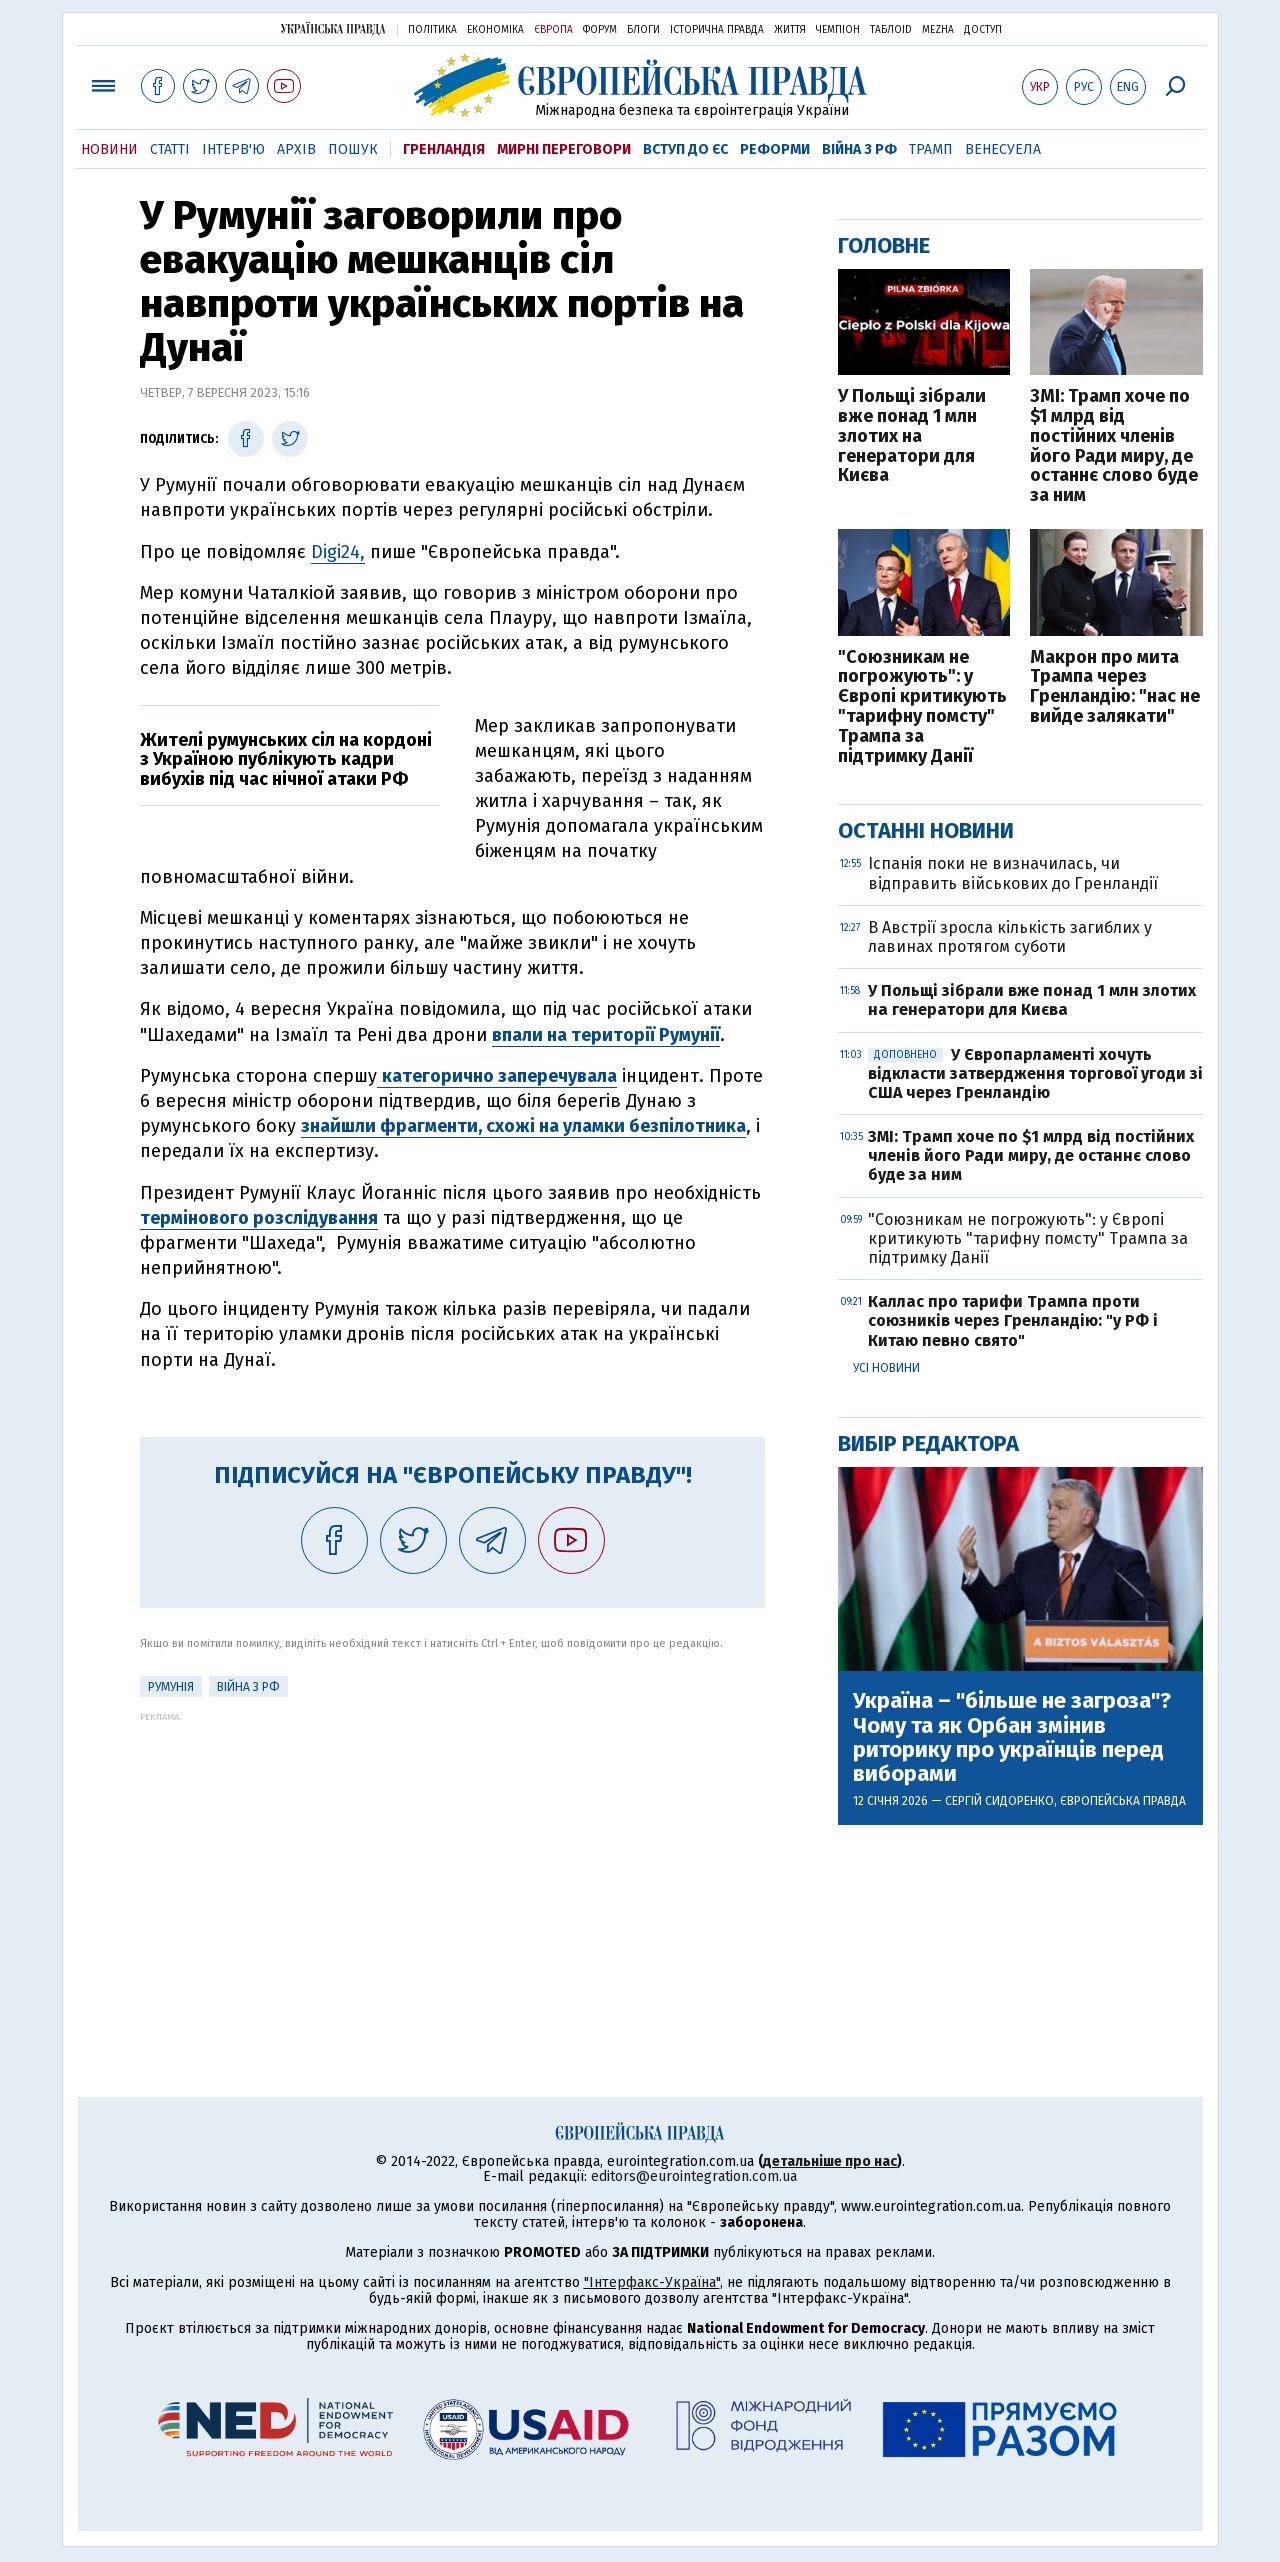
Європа (553, 30)
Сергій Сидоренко (999, 1801)
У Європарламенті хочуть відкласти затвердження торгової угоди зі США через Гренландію (1035, 1073)
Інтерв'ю (233, 149)
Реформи (775, 149)
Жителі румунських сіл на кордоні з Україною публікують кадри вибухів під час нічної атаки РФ (286, 760)
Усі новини (886, 1368)
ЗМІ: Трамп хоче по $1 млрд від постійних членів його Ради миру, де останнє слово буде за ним (1114, 446)
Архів (296, 149)
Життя (790, 30)
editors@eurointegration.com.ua (694, 2176)
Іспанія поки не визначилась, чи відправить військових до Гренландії (1013, 873)
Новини (109, 149)
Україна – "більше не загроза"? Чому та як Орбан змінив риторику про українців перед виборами (1012, 1737)
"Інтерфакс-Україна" (652, 2282)
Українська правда (333, 28)
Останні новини (926, 830)
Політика (432, 30)
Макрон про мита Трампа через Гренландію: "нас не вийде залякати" (1115, 687)
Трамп (931, 149)
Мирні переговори (564, 149)
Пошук (353, 149)
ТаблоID (891, 30)
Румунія (171, 1687)
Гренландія (444, 149)
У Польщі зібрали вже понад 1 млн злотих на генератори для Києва (912, 436)
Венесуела (1003, 149)
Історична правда (717, 30)
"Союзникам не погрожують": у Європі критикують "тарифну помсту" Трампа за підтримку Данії (922, 707)
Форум (600, 30)
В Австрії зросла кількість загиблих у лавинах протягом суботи (1010, 937)
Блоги (643, 30)
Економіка (495, 30)
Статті (170, 149)
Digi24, (338, 552)
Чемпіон (838, 30)
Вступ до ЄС (685, 149)
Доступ (983, 30)
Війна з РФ (859, 149)
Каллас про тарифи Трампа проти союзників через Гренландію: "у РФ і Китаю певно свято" (1013, 1320)
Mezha (938, 30)
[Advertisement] (452, 1862)
